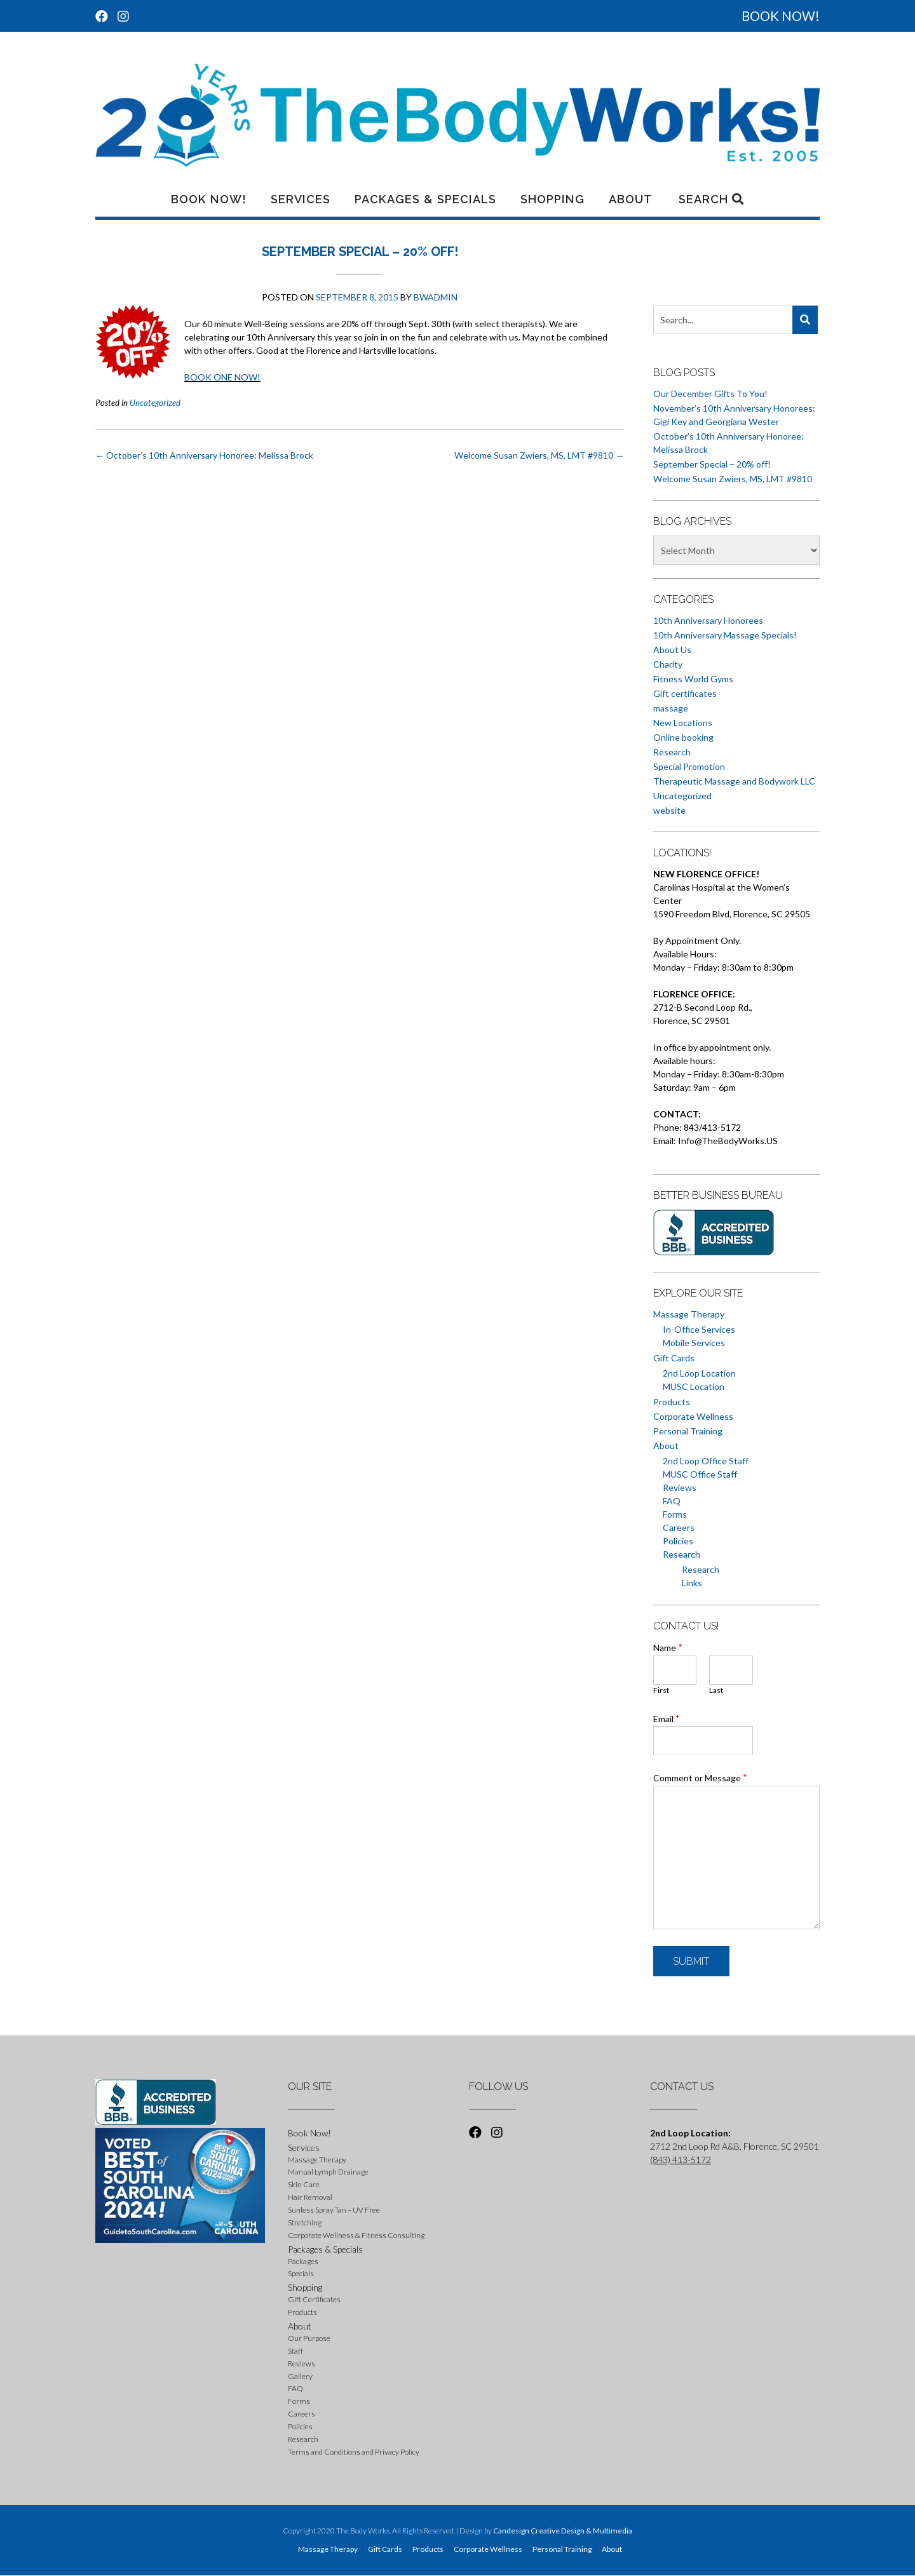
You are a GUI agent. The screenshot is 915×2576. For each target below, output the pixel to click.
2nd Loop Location (699, 1373)
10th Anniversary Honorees (708, 620)
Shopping (552, 199)
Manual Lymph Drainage (328, 2171)
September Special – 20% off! (712, 464)
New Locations (682, 722)
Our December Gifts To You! (710, 393)
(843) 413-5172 (680, 2159)
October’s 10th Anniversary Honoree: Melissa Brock (204, 455)
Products (671, 1401)
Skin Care (304, 2184)
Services (300, 199)
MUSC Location (693, 1386)
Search (711, 199)
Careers (679, 1527)
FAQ (672, 1500)
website (669, 810)
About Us (672, 649)
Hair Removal (310, 2197)
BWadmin (436, 297)
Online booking (683, 737)
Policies (678, 1540)
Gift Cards (674, 1357)
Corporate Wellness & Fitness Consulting (356, 2235)
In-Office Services (699, 1329)
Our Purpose (309, 2338)
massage (670, 708)
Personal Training (687, 1431)
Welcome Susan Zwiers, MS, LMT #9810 (539, 455)
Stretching (305, 2222)
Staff (295, 2351)
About (631, 199)
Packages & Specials (425, 199)
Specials (301, 2273)
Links (692, 1582)
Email (666, 1718)
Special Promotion (689, 766)
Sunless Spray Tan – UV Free (334, 2210)
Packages (303, 2261)
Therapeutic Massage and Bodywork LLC (734, 781)
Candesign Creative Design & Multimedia (562, 2530)
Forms (675, 1514)
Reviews (679, 1487)
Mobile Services (694, 1342)
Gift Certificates (314, 2299)
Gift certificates (685, 693)
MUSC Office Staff (700, 1474)
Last (716, 1690)
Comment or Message (700, 1777)
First (661, 1690)
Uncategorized (155, 403)
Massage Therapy (688, 1314)
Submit (691, 1961)
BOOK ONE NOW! (222, 377)
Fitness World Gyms (693, 678)
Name (667, 1647)
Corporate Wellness (693, 1416)
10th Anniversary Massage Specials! (725, 635)
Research (672, 751)
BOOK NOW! (781, 16)
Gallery (300, 2376)
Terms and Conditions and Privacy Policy (353, 2452)
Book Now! (209, 199)
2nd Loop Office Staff (706, 1460)
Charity (667, 664)
